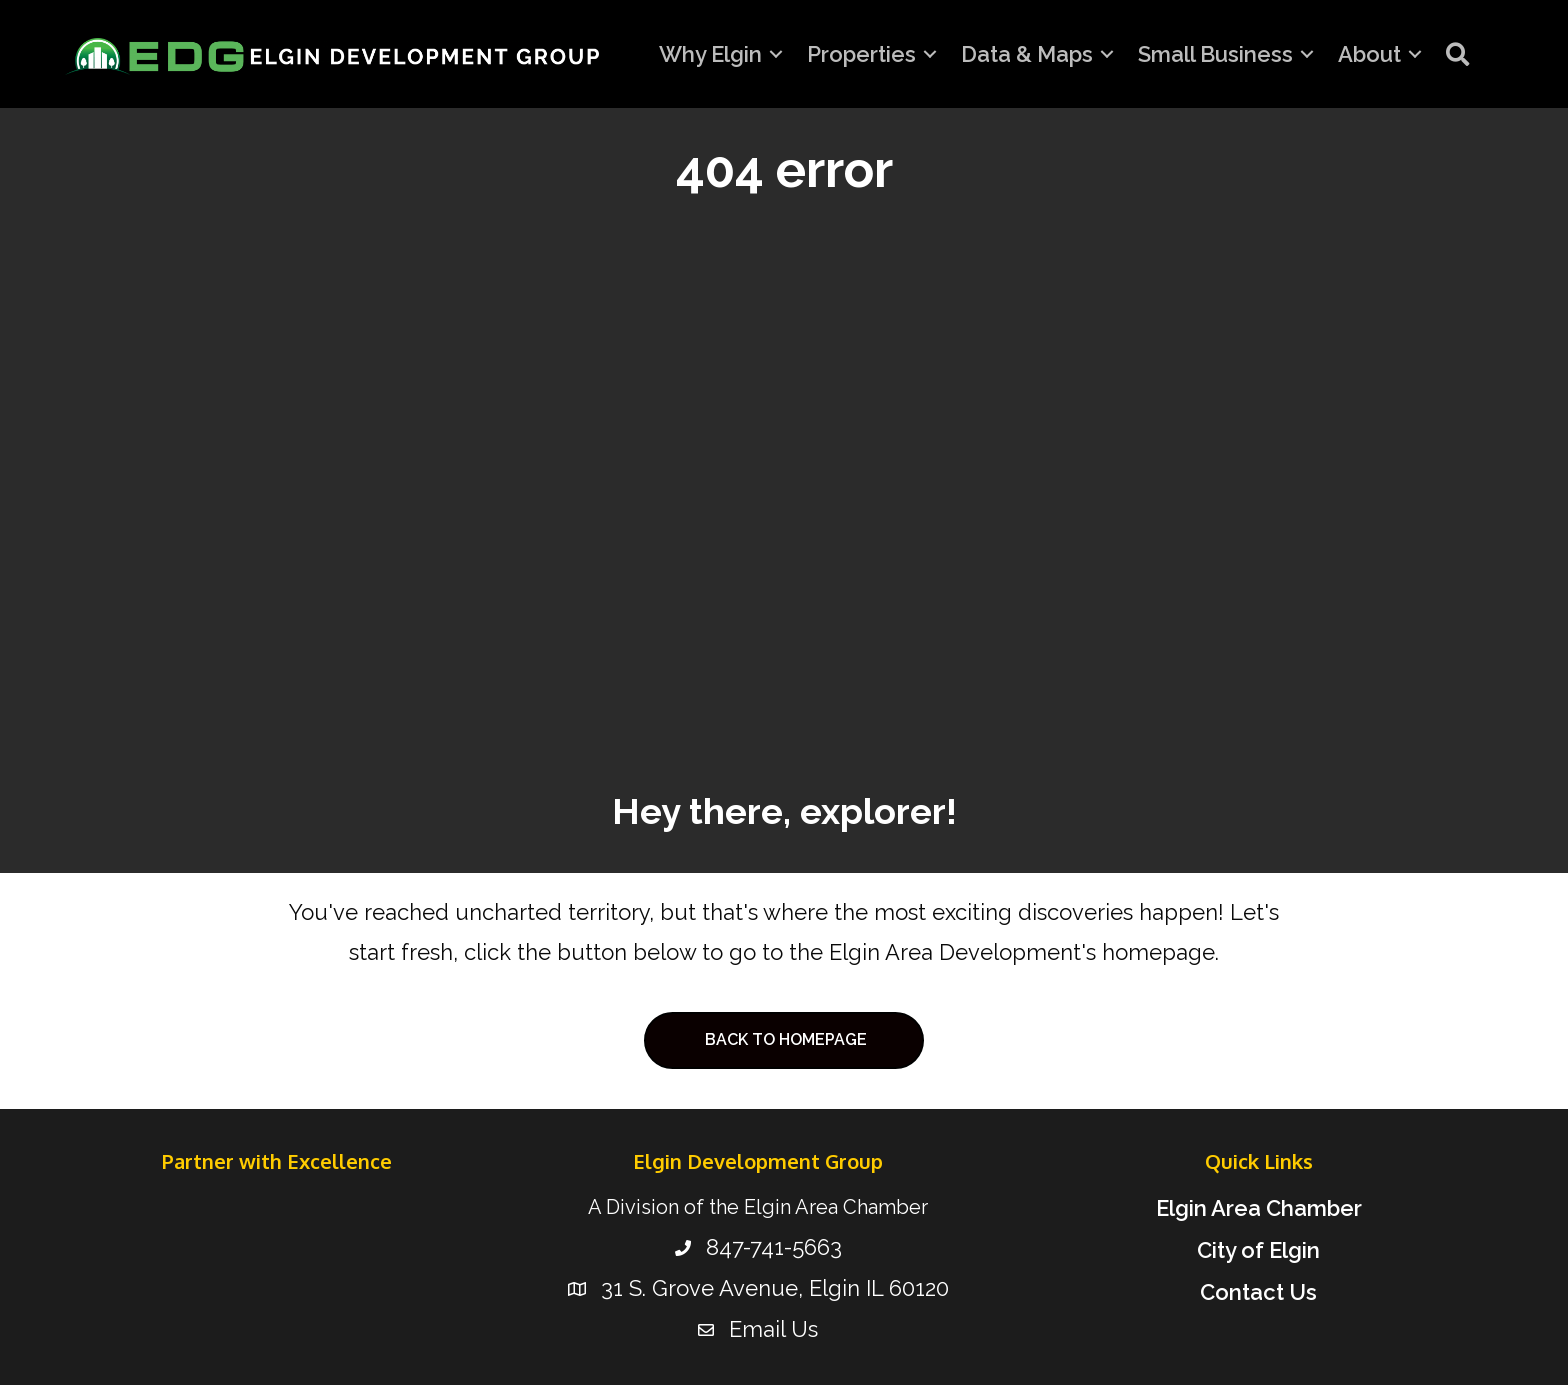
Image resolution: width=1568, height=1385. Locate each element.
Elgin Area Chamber (1259, 1208)
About (1369, 54)
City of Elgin (1258, 1250)
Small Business (1215, 54)
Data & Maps (1027, 54)
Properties (861, 54)
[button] (1457, 54)
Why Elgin (710, 54)
